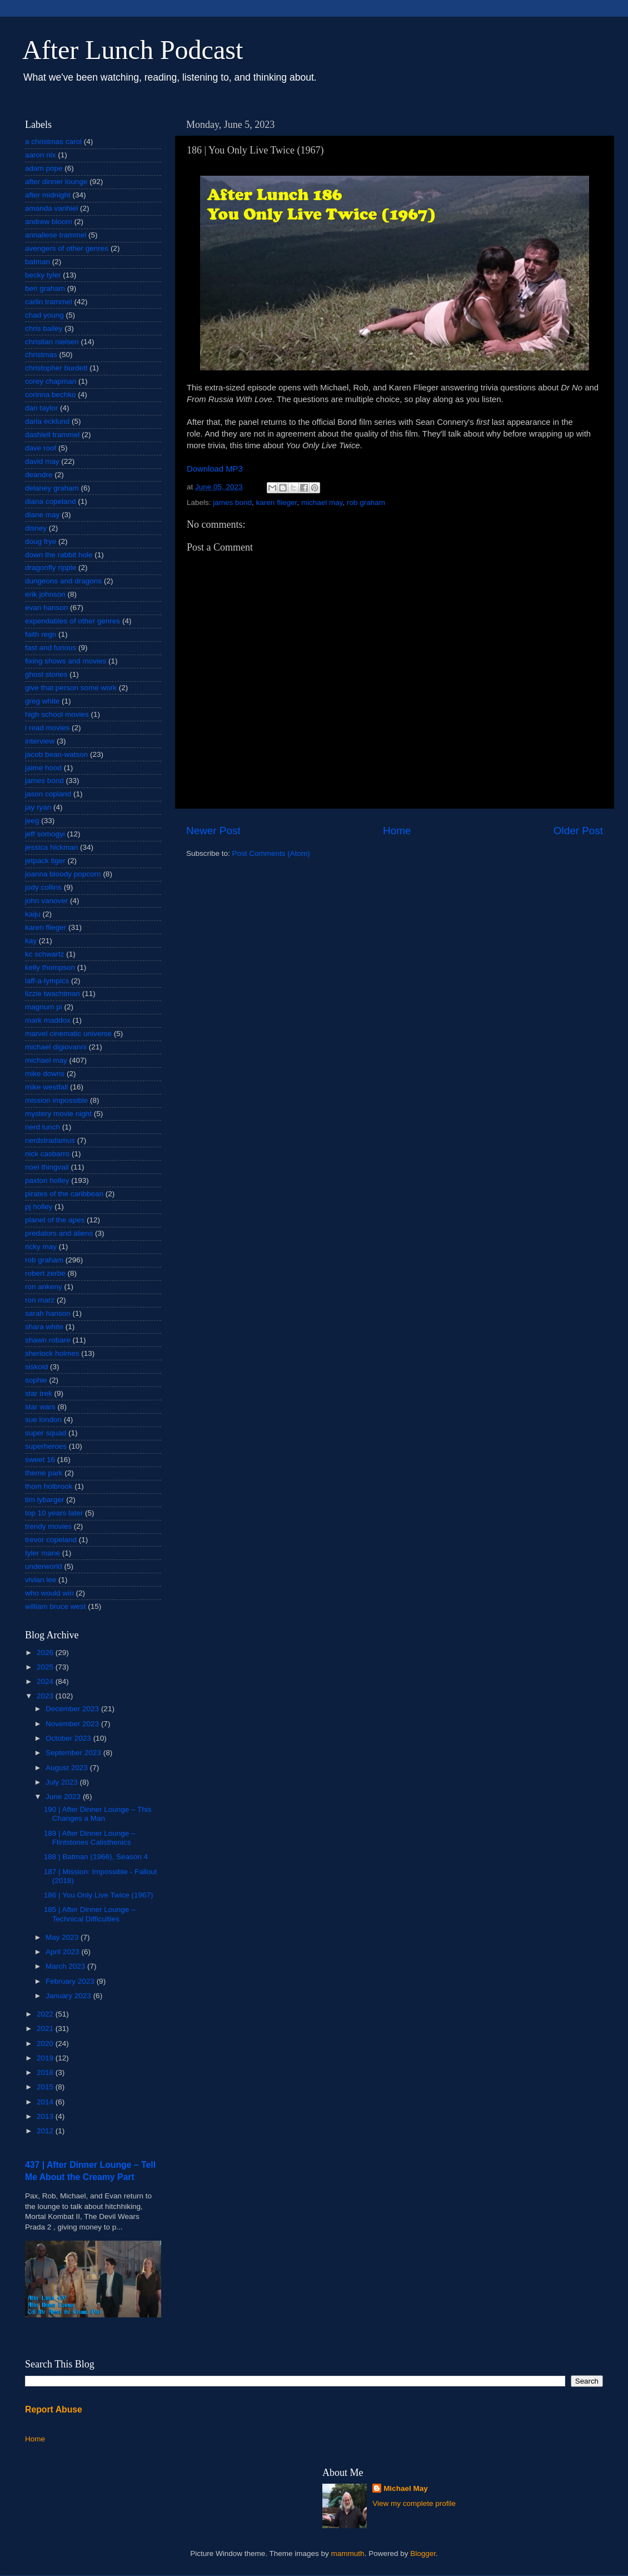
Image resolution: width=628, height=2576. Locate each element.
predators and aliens (59, 1233)
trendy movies (48, 1526)
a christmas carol (53, 141)
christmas (41, 354)
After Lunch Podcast (132, 50)
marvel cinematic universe (68, 1033)
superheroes (46, 1446)
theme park (44, 1473)
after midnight (48, 195)
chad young (44, 315)
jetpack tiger (45, 860)
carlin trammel (48, 302)
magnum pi (43, 1007)
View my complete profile (414, 2503)
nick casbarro (47, 1154)
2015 (46, 2087)
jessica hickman (51, 847)
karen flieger (276, 502)
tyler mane (42, 1553)
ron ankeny (43, 1286)
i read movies (47, 728)
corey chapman (50, 381)
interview (39, 741)
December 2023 (73, 1709)
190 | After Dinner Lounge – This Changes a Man (98, 1813)
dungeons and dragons (63, 581)
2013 (46, 2116)
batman (37, 261)
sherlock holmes (52, 1353)
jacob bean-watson (56, 754)
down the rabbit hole (59, 555)
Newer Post (213, 830)
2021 (46, 2028)
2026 (46, 1652)
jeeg (32, 820)
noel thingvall (47, 1167)
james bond (232, 502)
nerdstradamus (50, 1140)
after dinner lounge (56, 181)
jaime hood (43, 768)
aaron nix (40, 155)
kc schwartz (44, 954)
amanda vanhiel (51, 208)
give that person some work (71, 687)
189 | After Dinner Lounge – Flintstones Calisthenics (90, 1837)
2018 (46, 2072)
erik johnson (45, 594)
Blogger (423, 2553)
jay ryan (38, 807)
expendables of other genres (72, 621)
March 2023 (66, 1966)
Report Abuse (53, 2409)
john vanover (46, 900)
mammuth (348, 2553)
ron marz (39, 1300)
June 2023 (64, 1796)
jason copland (48, 794)
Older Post (578, 830)
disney (36, 528)
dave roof (40, 448)
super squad (45, 1433)
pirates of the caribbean (64, 1194)
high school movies (57, 714)
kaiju (33, 914)
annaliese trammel (55, 235)
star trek (38, 1393)
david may (42, 461)
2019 (46, 2058)
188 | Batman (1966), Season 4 (96, 1856)
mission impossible (56, 1100)
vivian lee (40, 1580)
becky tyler (43, 275)
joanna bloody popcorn (63, 874)
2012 (46, 2131)
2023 (46, 1696)
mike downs (44, 1073)
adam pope (44, 168)
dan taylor (41, 408)
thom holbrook (49, 1486)
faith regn (40, 634)
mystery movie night (58, 1113)
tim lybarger (44, 1499)
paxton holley (47, 1180)
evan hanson (46, 607)
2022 (46, 2014)
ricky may (41, 1246)
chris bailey (44, 328)
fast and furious (50, 647)
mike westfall (46, 1087)
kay (31, 941)
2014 (46, 2102)
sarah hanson (48, 1313)
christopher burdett (56, 368)
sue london (43, 1419)
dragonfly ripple (50, 567)
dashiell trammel (52, 434)
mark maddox (48, 1020)
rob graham (366, 502)
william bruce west (55, 1606)
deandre (39, 474)
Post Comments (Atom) (271, 853)
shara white (44, 1326)
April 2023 (64, 1952)
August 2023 (68, 1767)
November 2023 (73, 1724)
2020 (46, 2043)
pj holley (39, 1206)
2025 (46, 1667)
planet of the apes (54, 1220)
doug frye (40, 541)
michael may (322, 502)
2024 (46, 1681)
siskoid (36, 1367)
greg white (42, 701)
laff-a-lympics (47, 981)
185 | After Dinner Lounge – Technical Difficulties (90, 1914)
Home (397, 830)
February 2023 (71, 1981)
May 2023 (63, 1937)
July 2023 (63, 1782)
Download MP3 (215, 468)
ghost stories (46, 674)
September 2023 (74, 1752)
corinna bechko (50, 394)
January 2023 (69, 1996)
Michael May (405, 2488)
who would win (49, 1593)
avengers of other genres (66, 248)
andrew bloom (48, 221)
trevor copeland (51, 1539)
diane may (42, 515)
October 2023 (69, 1738)
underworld (43, 1566)
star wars (40, 1407)
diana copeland (50, 501)
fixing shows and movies (65, 661)
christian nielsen (52, 342)
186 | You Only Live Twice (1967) (98, 1895)
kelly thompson (50, 967)
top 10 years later (54, 1513)
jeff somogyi (45, 834)
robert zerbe (45, 1273)
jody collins (43, 887)
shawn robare (48, 1340)
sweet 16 (40, 1459)
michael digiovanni (56, 1047)
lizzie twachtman (52, 993)
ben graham (45, 288)
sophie (36, 1380)
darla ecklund (47, 421)
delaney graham (52, 488)
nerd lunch (42, 1127)
